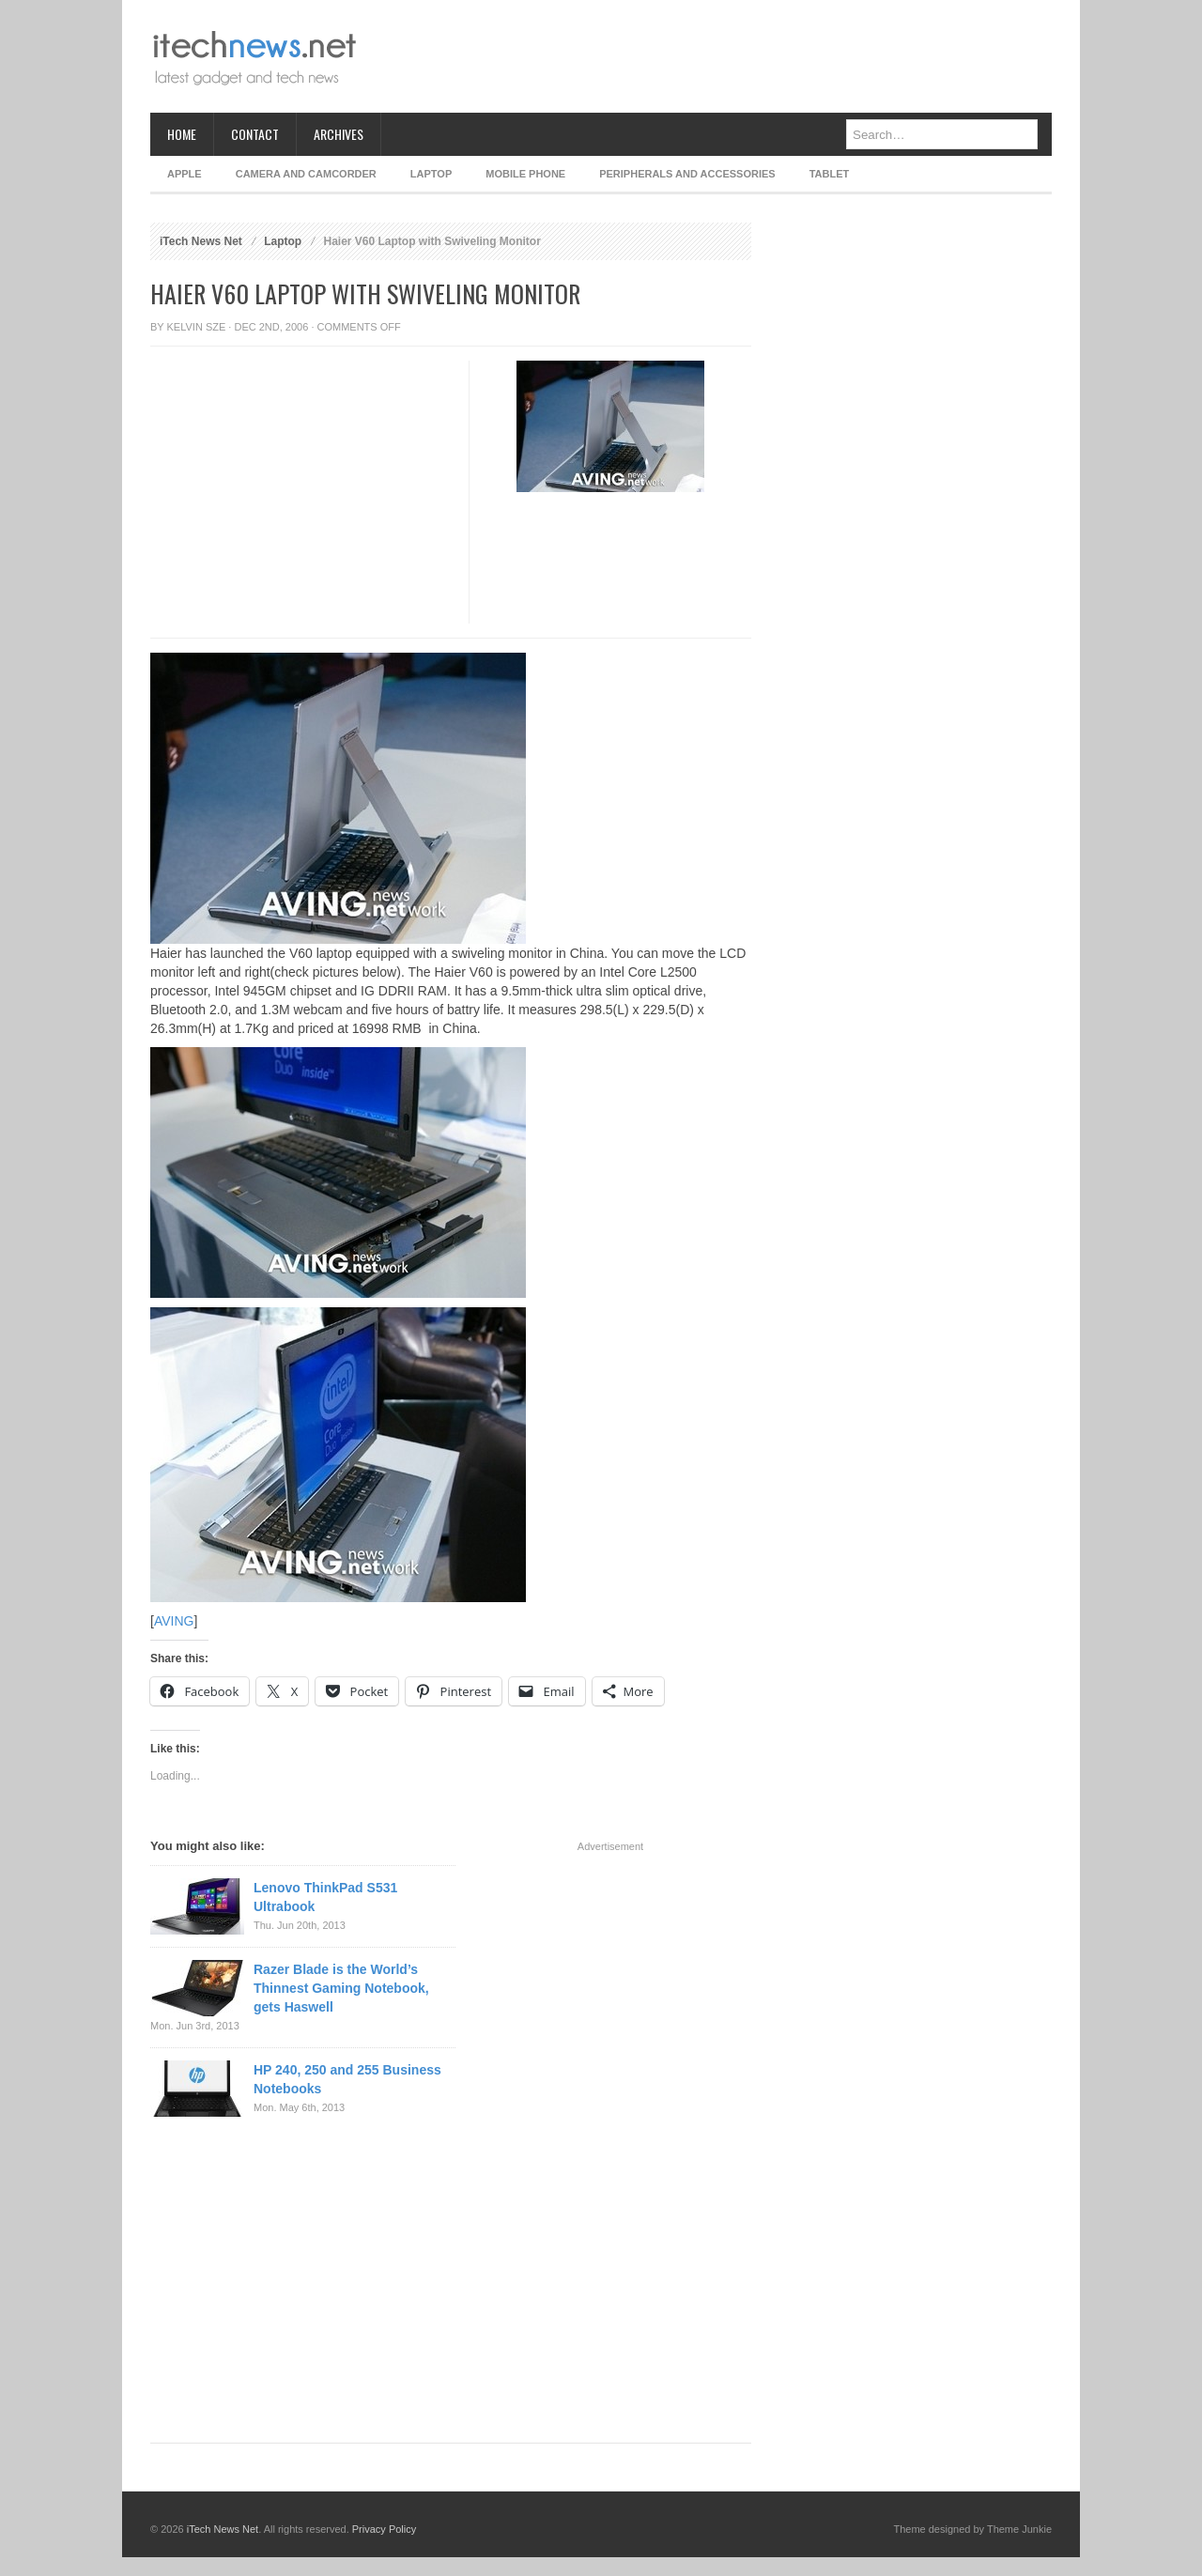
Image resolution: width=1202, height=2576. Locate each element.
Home (181, 134)
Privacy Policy (384, 2529)
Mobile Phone (525, 173)
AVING (174, 1620)
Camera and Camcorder (306, 173)
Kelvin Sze (196, 326)
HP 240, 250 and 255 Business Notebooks (347, 2079)
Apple (184, 173)
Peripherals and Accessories (687, 173)
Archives (338, 134)
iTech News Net (201, 241)
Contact (255, 134)
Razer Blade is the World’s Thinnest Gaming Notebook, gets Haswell (341, 1988)
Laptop (431, 173)
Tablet (829, 173)
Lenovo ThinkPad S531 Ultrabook (325, 1897)
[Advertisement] (710, 56)
